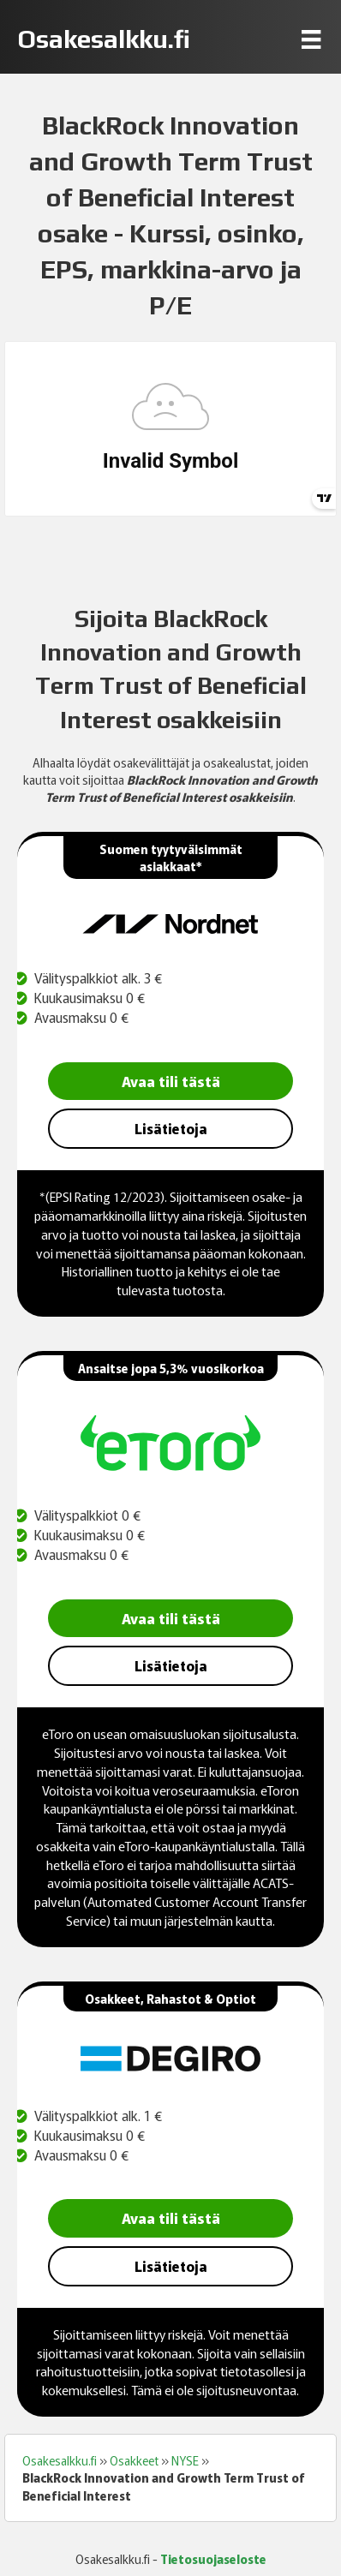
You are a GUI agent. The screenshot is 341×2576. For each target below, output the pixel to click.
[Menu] (311, 39)
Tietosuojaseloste (213, 2558)
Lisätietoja (171, 1128)
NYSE (185, 2460)
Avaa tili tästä (171, 1080)
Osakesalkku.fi (59, 2460)
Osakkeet (134, 2460)
